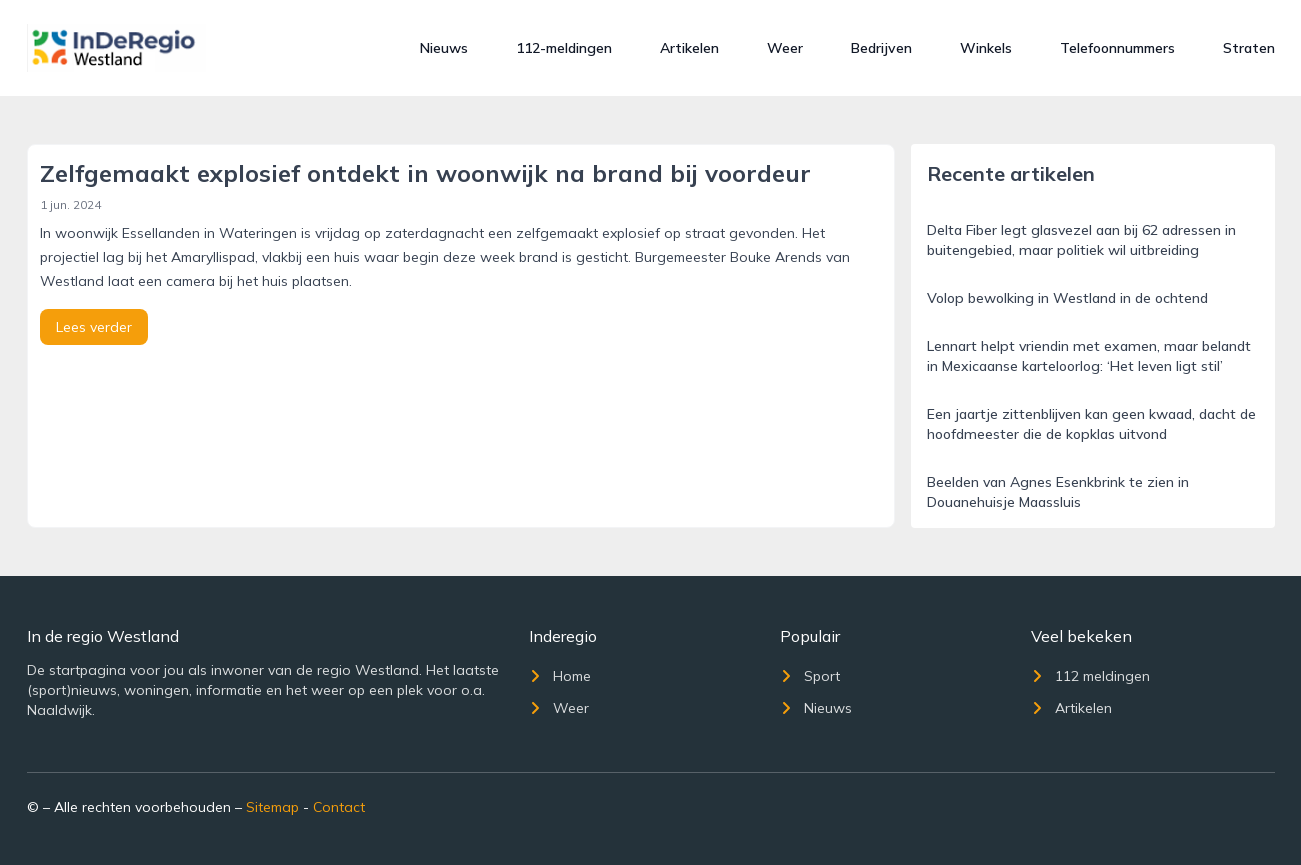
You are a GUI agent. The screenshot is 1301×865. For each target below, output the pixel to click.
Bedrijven (881, 48)
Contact (339, 807)
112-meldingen (564, 48)
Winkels (986, 48)
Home (560, 676)
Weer (785, 48)
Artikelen (689, 48)
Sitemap (272, 807)
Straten (1249, 48)
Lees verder (94, 327)
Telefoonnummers (1117, 48)
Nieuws (444, 48)
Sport (810, 676)
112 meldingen (1090, 676)
